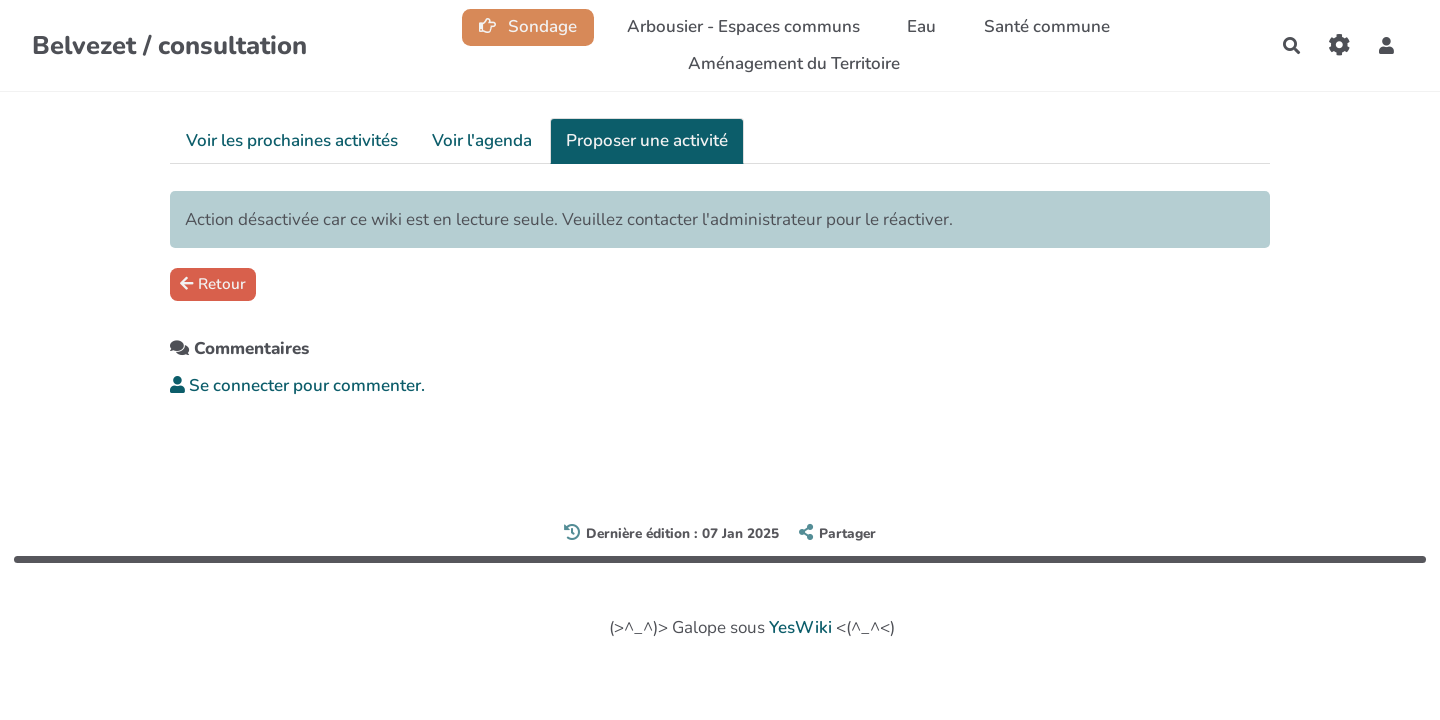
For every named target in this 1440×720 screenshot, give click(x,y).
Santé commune (1047, 26)
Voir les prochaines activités (292, 140)
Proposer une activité (647, 140)
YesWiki (800, 627)
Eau (921, 26)
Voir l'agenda (482, 140)
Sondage (528, 26)
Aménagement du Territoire (794, 63)
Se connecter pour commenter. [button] (297, 385)
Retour (213, 284)
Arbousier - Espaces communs (743, 26)
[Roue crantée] (1339, 45)
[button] (1386, 45)
